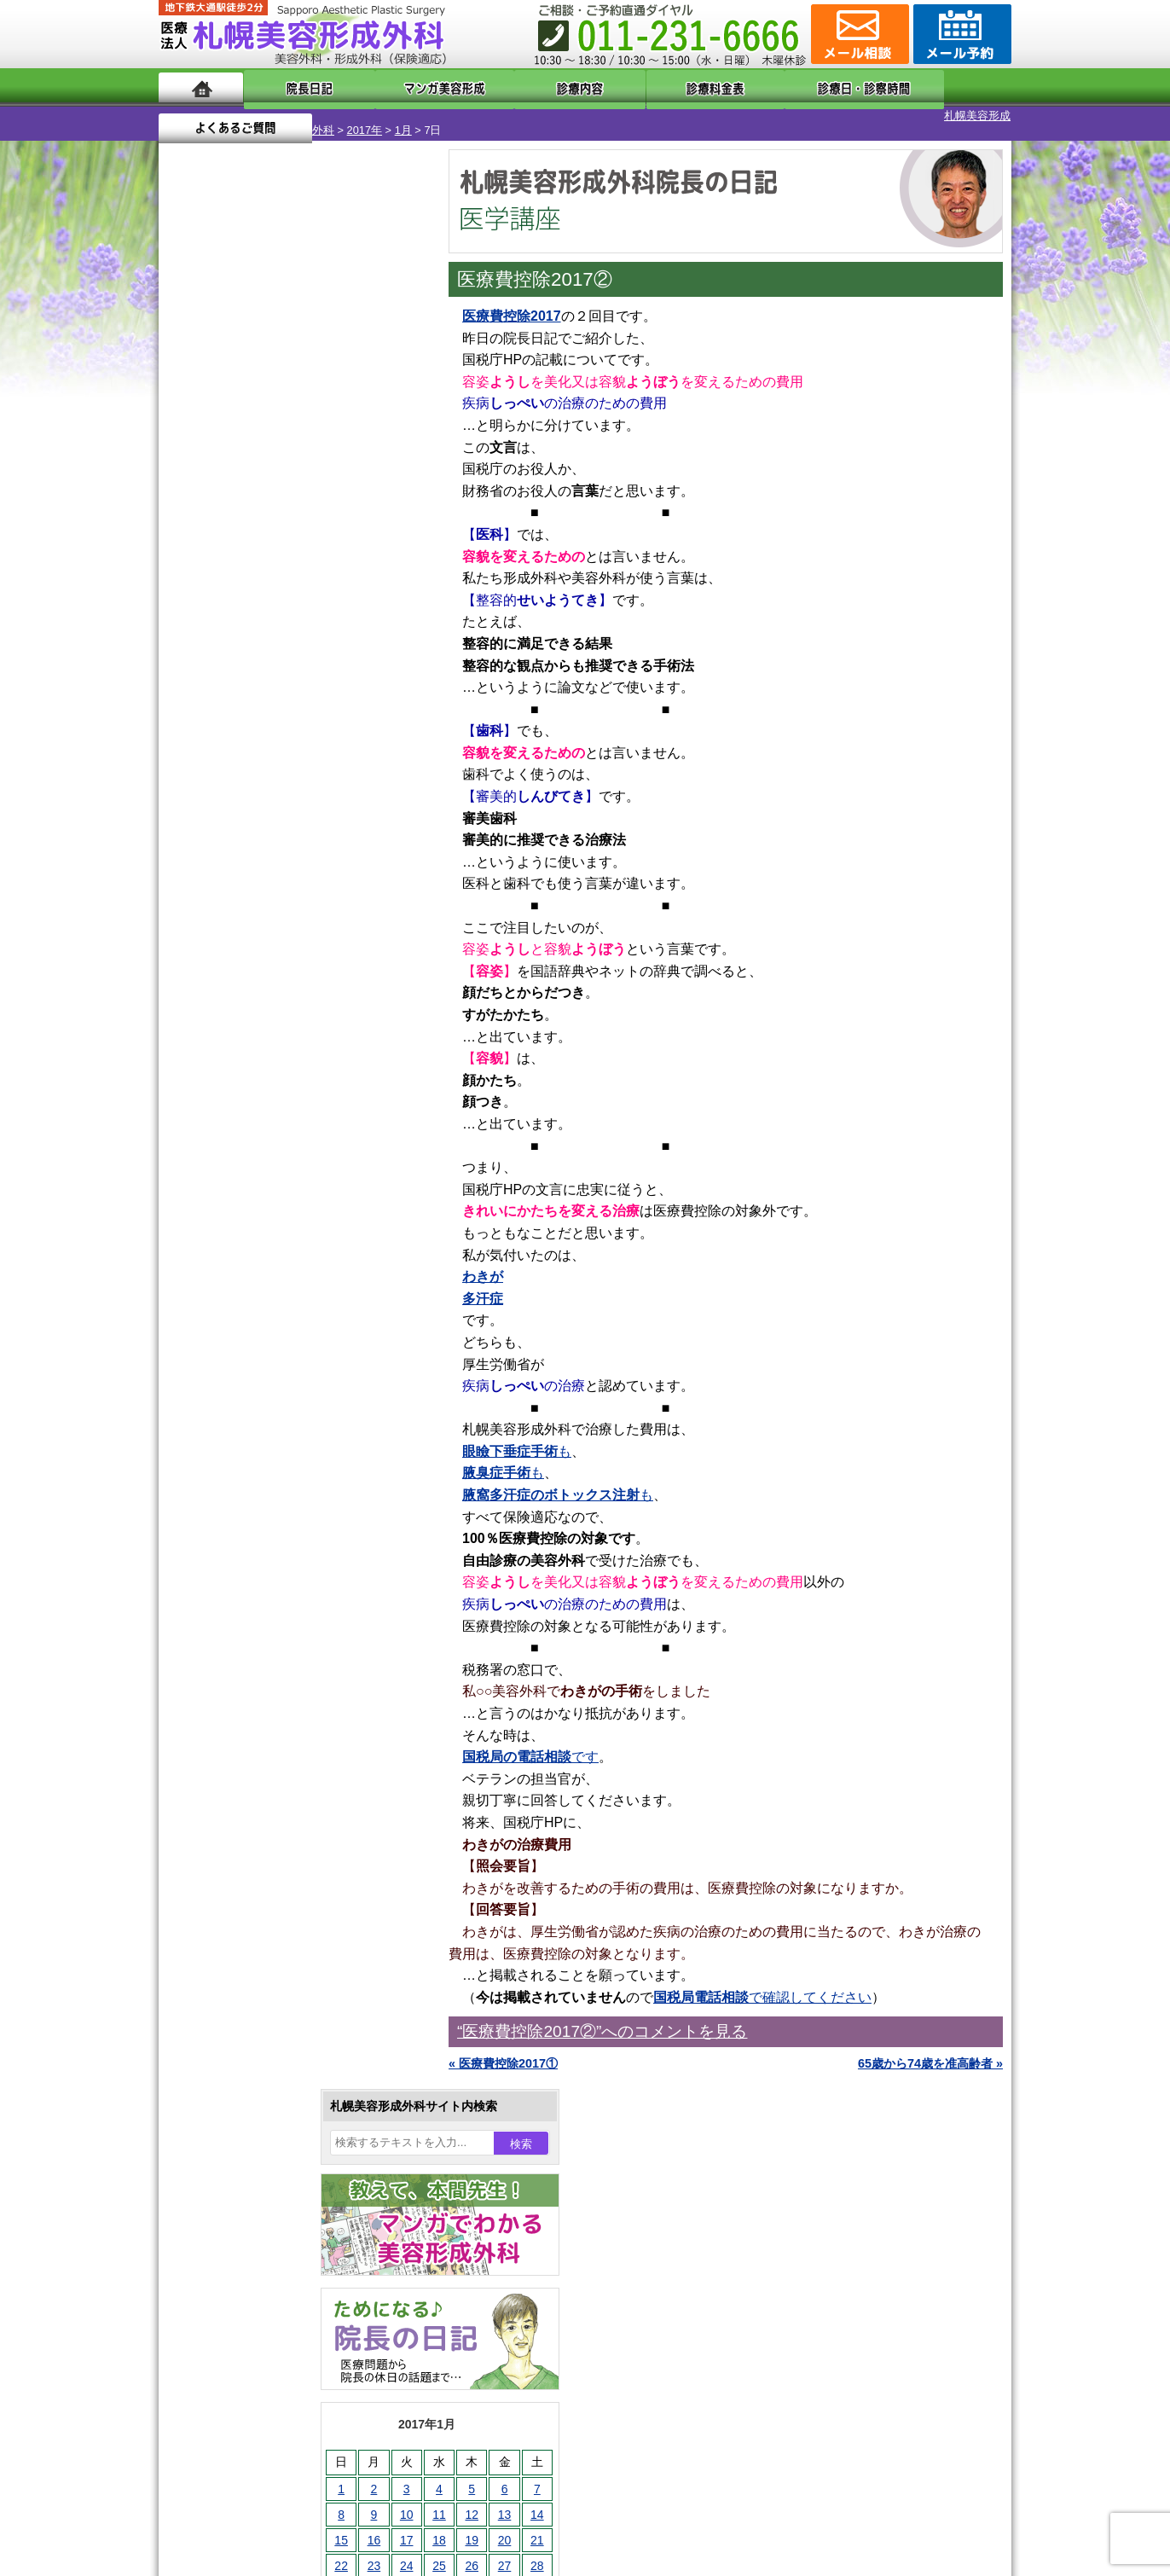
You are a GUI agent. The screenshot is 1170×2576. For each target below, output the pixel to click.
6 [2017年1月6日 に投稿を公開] (351, 535)
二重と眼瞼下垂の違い (251, 1624)
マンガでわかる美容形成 (405, 87)
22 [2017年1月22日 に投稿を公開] (187, 611)
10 (275, 798)
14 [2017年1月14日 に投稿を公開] (384, 560)
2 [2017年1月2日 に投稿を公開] (220, 535)
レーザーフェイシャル (275, 1777)
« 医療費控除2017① (503, 2049)
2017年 (277, 115)
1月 (316, 115)
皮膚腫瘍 (239, 1931)
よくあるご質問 (934, 87)
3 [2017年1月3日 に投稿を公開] (253, 535)
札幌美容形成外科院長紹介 (263, 2270)
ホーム (201, 87)
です (530, 1742)
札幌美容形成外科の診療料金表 (275, 2209)
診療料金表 (627, 87)
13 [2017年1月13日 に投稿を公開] (351, 560)
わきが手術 (277, 1655)
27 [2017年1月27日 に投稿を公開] (351, 611)
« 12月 (188, 670)
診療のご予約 (960, 34)
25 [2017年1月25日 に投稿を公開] (285, 611)
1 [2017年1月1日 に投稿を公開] (187, 535)
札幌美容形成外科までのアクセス (281, 2178)
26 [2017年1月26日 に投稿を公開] (318, 611)
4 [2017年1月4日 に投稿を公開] (285, 535)
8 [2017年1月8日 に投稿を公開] (187, 560)
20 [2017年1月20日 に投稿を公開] (351, 586)
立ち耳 (233, 1716)
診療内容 (516, 87)
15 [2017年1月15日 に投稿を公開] (187, 586)
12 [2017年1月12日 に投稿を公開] (318, 560)
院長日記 (294, 87)
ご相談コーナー (858, 34)
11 (292, 798)
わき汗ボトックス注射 (275, 1685)
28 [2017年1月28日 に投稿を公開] (384, 611)
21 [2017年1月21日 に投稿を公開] (384, 586)
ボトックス (245, 1992)
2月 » (236, 670)
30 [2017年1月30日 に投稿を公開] (221, 637)
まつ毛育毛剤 (251, 1870)
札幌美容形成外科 (203, 115)
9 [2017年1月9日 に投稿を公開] (220, 560)
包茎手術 (239, 1900)
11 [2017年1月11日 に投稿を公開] (285, 560)
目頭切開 (239, 1962)
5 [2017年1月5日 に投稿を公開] (318, 535)
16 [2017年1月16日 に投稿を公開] (221, 586)
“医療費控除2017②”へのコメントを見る (602, 2017)
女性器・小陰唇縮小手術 (281, 1562)
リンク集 (216, 2301)
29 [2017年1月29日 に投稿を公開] (187, 637)
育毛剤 (233, 1839)
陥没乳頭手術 (251, 1532)
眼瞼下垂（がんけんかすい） (293, 1501)
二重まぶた (245, 1593)
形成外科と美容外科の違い (263, 2148)
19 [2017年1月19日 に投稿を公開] (318, 586)
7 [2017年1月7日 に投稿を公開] (383, 535)
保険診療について (239, 2240)
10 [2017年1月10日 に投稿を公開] (253, 560)
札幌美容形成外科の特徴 (257, 2117)
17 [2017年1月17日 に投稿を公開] (253, 586)
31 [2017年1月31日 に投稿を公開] (253, 637)
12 (309, 798)
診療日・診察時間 (772, 87)
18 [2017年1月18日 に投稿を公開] (285, 586)
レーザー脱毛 (251, 1747)
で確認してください (762, 1983)
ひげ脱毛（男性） (263, 1808)
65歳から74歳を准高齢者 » (930, 2049)
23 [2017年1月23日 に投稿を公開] (221, 611)
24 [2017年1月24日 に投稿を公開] (253, 611)
